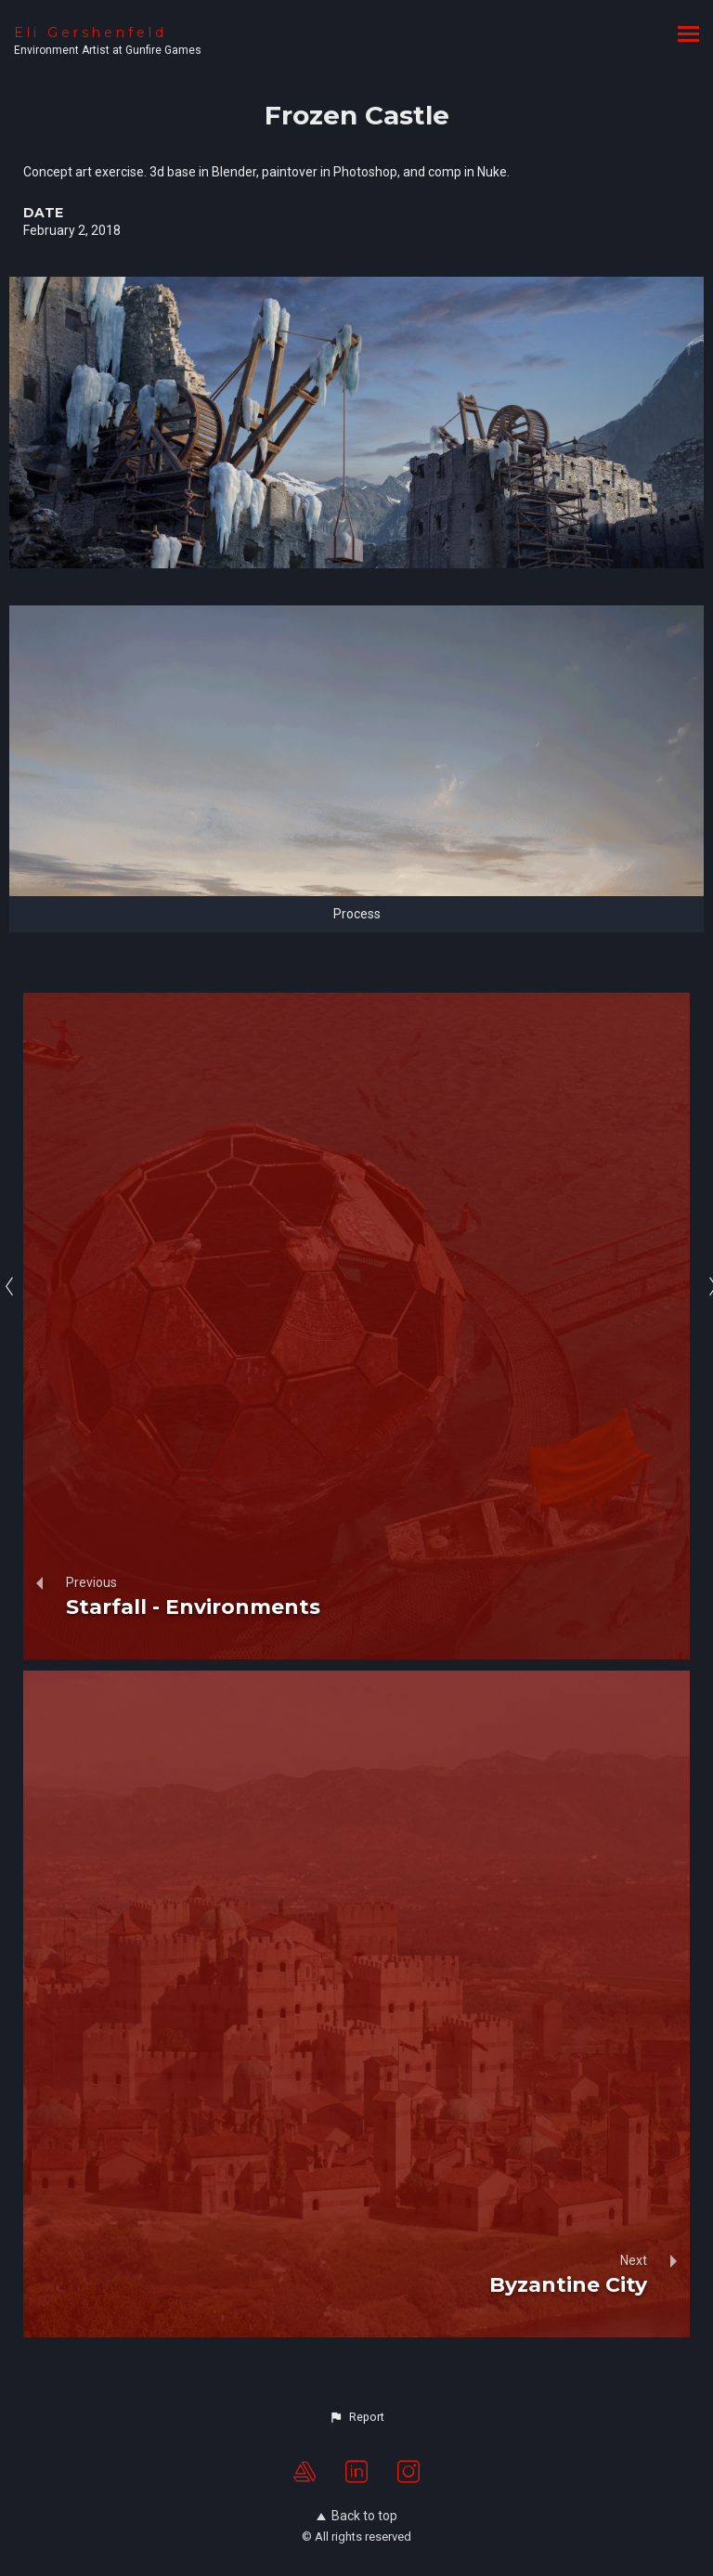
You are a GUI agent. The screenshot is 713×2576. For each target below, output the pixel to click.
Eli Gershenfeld (90, 32)
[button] (356, 2417)
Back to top (357, 2515)
